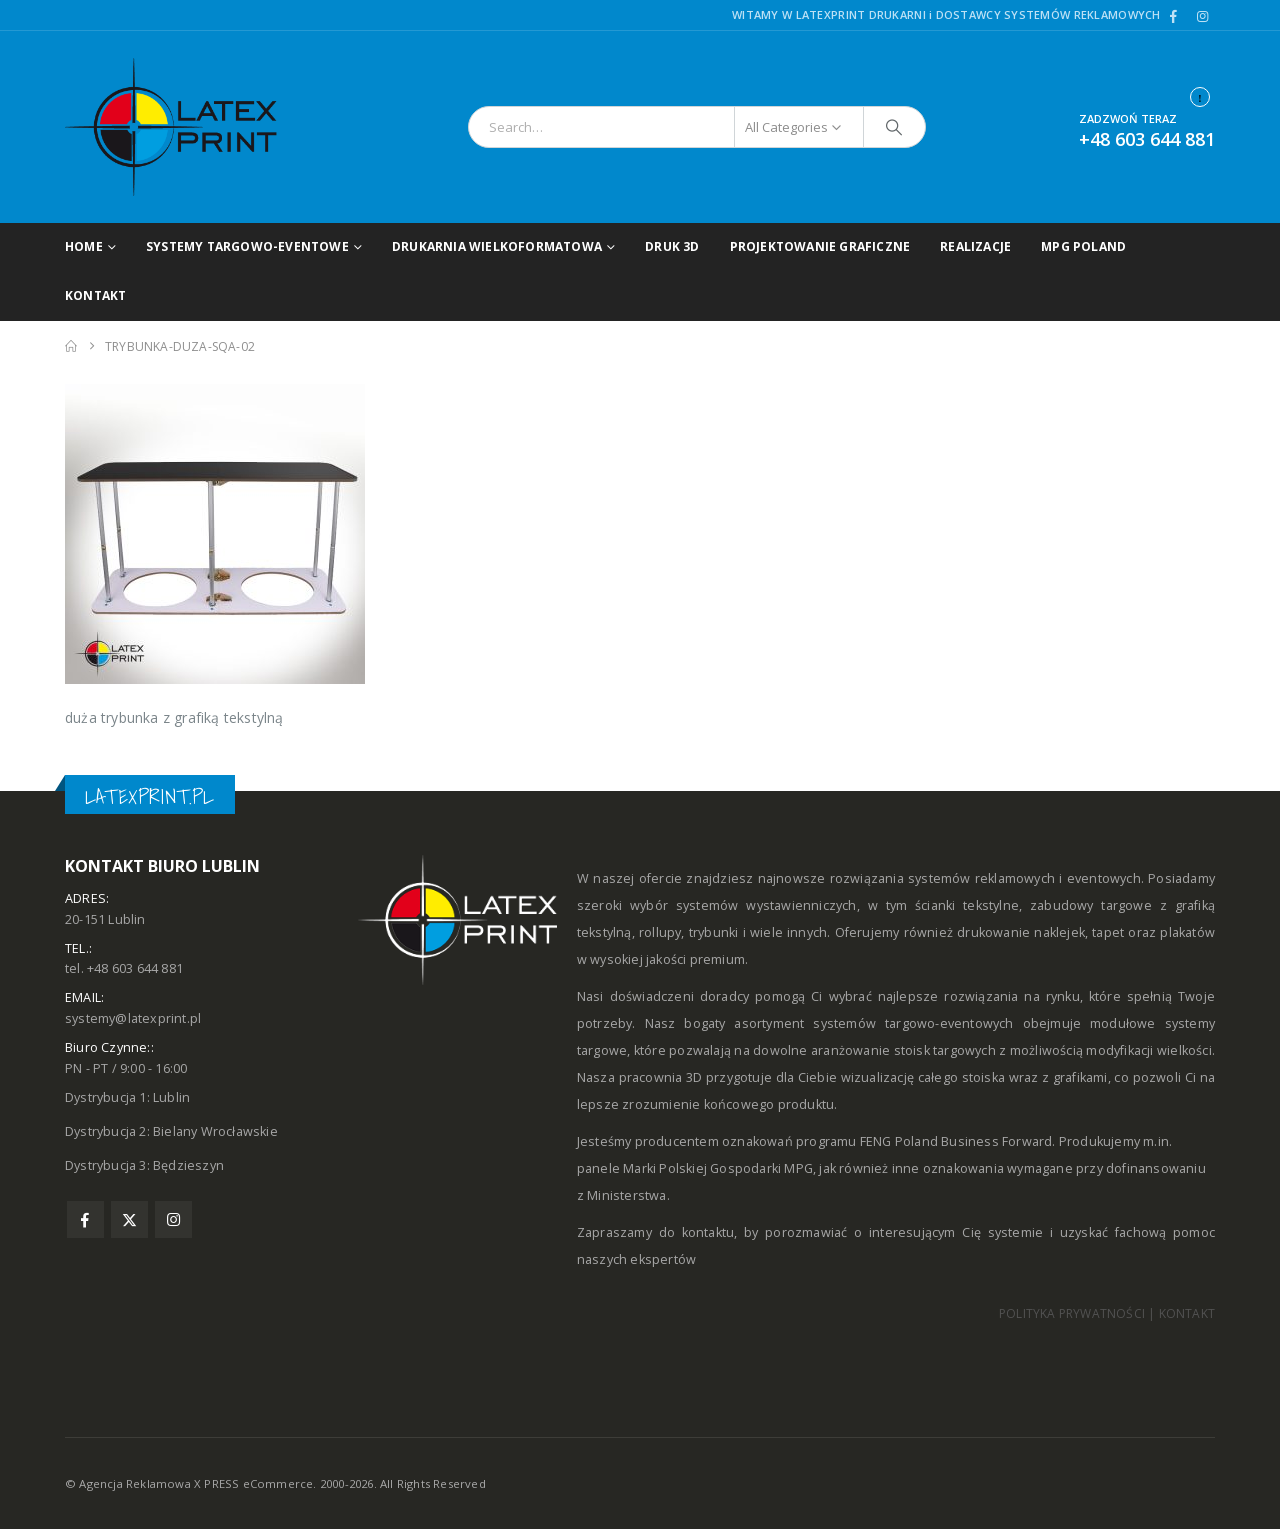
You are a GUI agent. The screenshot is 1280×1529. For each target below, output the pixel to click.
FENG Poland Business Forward (956, 1141)
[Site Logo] (190, 127)
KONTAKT (1187, 1313)
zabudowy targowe (1091, 905)
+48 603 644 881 (1147, 139)
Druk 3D (672, 246)
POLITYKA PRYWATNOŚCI (1072, 1313)
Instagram (173, 1219)
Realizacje (975, 246)
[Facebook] (1174, 16)
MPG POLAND (1083, 246)
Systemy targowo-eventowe (247, 246)
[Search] (895, 127)
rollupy (660, 932)
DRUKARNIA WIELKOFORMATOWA (497, 246)
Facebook (85, 1219)
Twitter (129, 1219)
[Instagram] (1202, 16)
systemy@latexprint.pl (133, 1018)
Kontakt (95, 295)
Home (84, 246)
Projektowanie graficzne (820, 246)
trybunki (714, 932)
